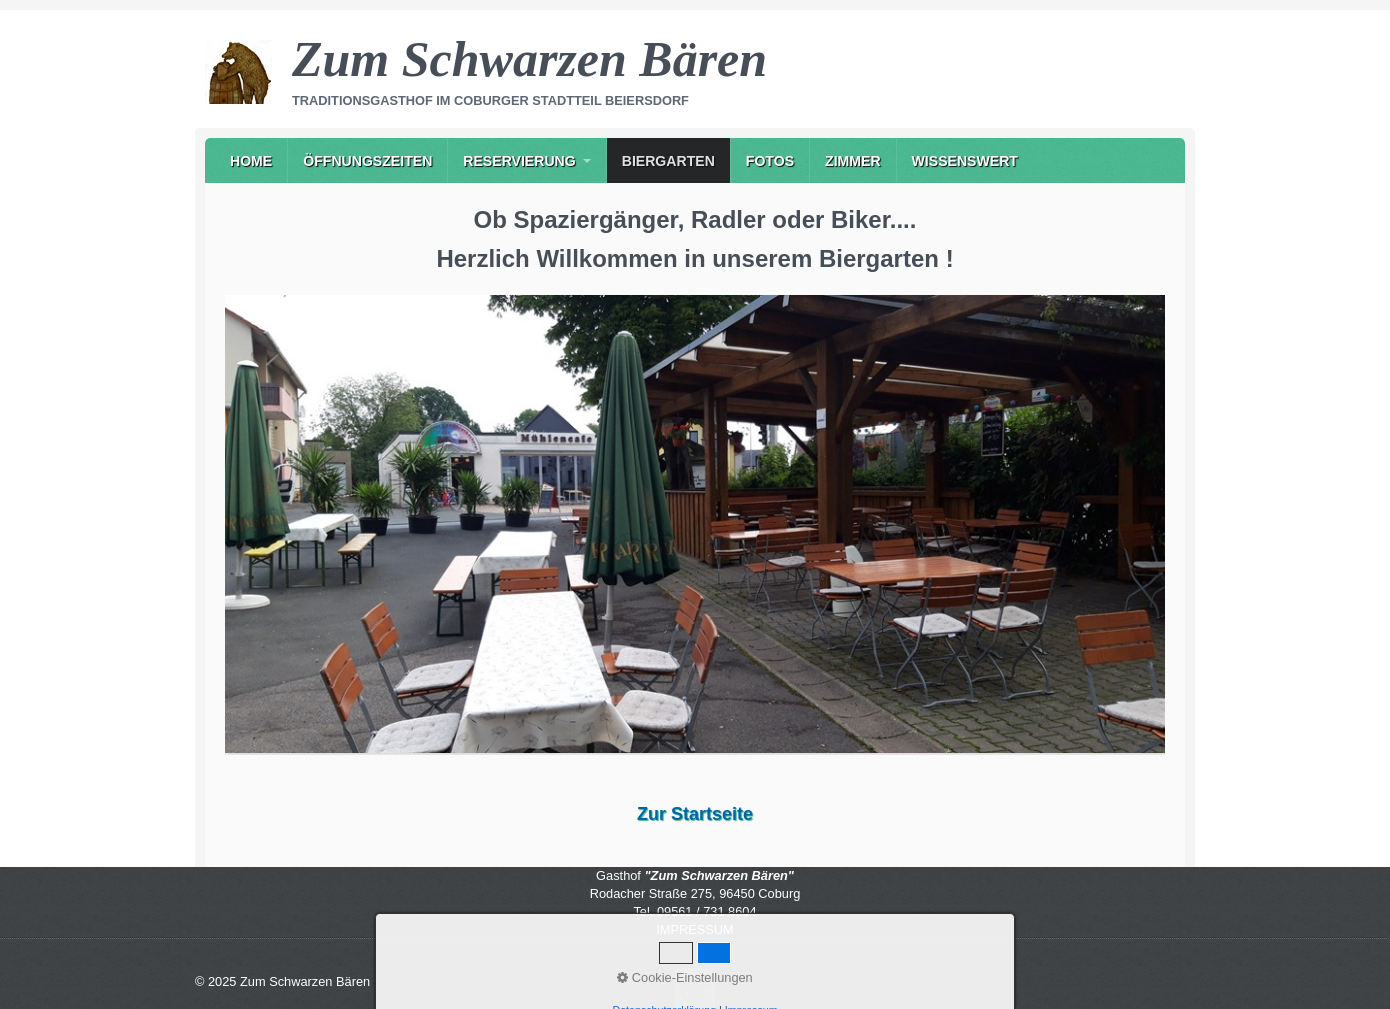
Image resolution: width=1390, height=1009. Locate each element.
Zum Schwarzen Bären (529, 59)
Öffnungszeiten (367, 161)
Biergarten (668, 161)
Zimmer (853, 161)
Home (251, 161)
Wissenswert (965, 161)
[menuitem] (251, 160)
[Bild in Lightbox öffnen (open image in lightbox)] (695, 523)
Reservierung (519, 161)
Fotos (770, 161)
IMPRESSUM (695, 929)
